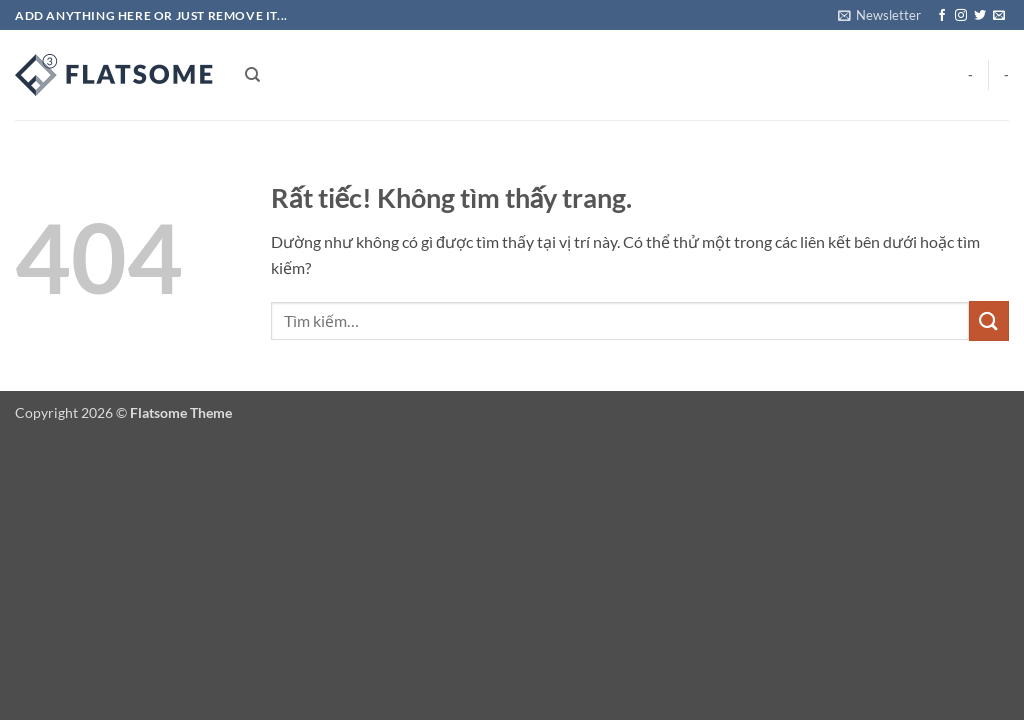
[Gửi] (989, 320)
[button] (879, 15)
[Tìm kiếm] (252, 75)
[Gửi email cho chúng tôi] (999, 16)
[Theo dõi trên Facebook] (942, 16)
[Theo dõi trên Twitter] (980, 16)
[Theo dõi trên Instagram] (961, 16)
